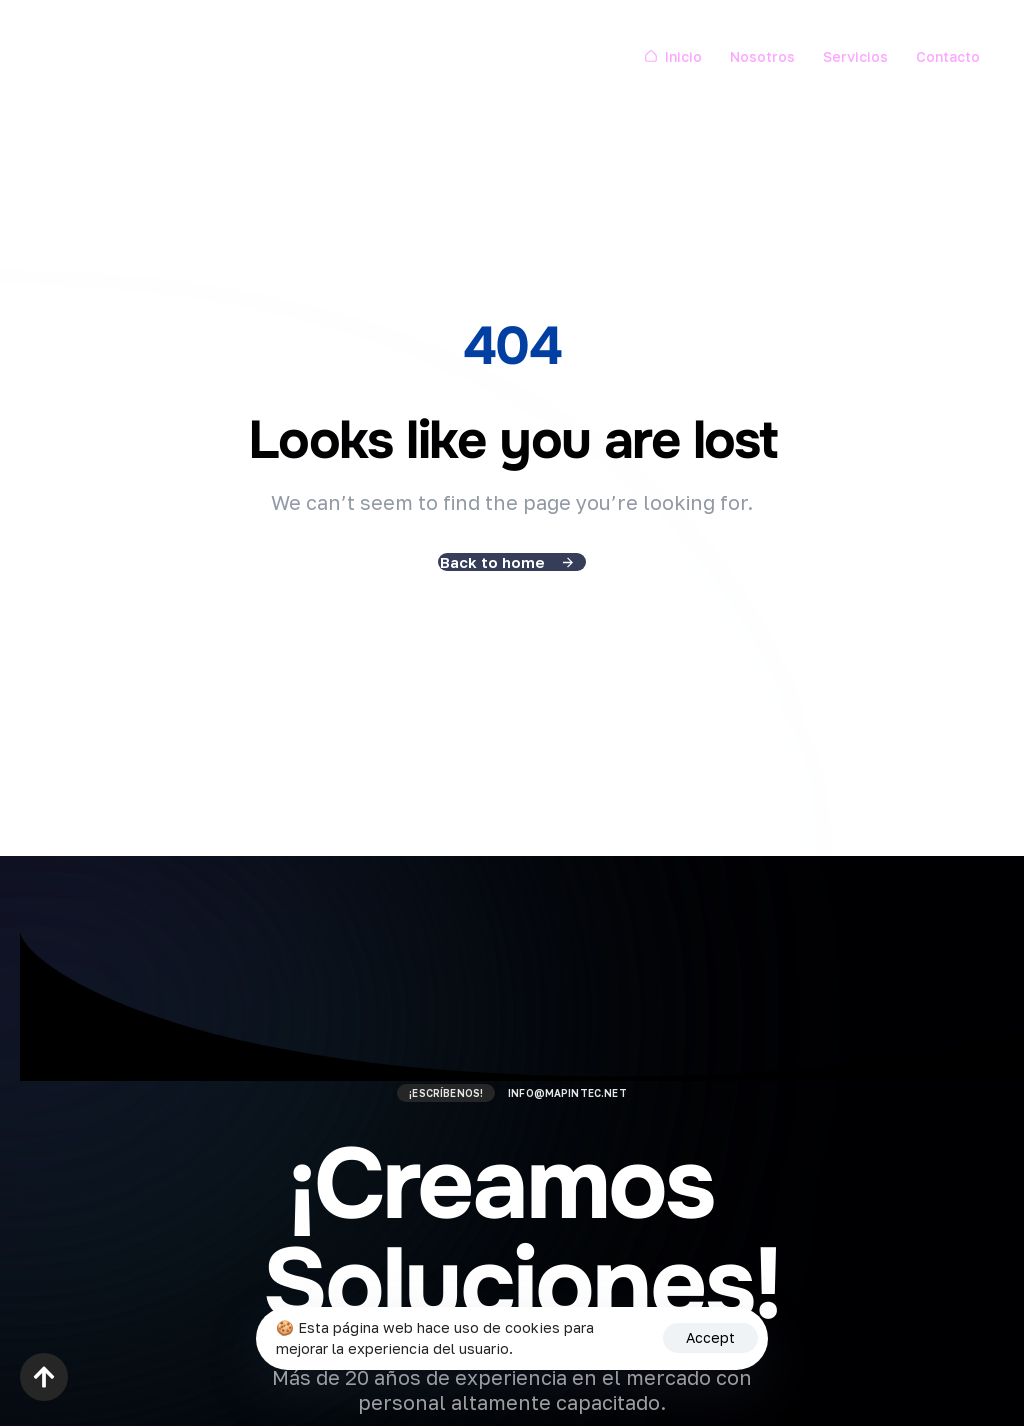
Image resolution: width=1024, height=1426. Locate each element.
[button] (44, 1377)
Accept (710, 1337)
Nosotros (762, 56)
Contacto (948, 56)
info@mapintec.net (567, 1093)
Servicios (855, 56)
